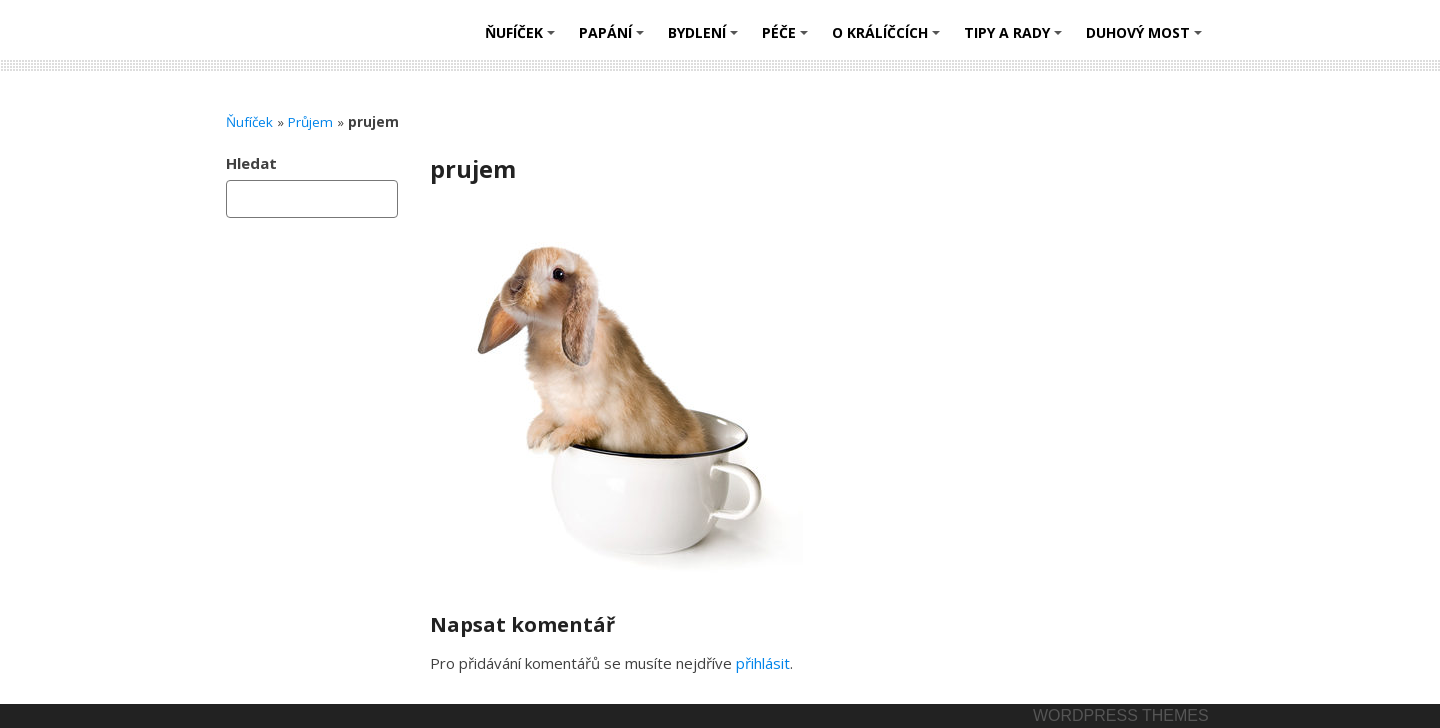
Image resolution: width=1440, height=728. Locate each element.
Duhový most (1147, 39)
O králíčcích (889, 39)
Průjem (310, 122)
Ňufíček (523, 39)
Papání (614, 39)
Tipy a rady (1016, 39)
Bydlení (706, 39)
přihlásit (763, 663)
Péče (788, 39)
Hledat (251, 163)
